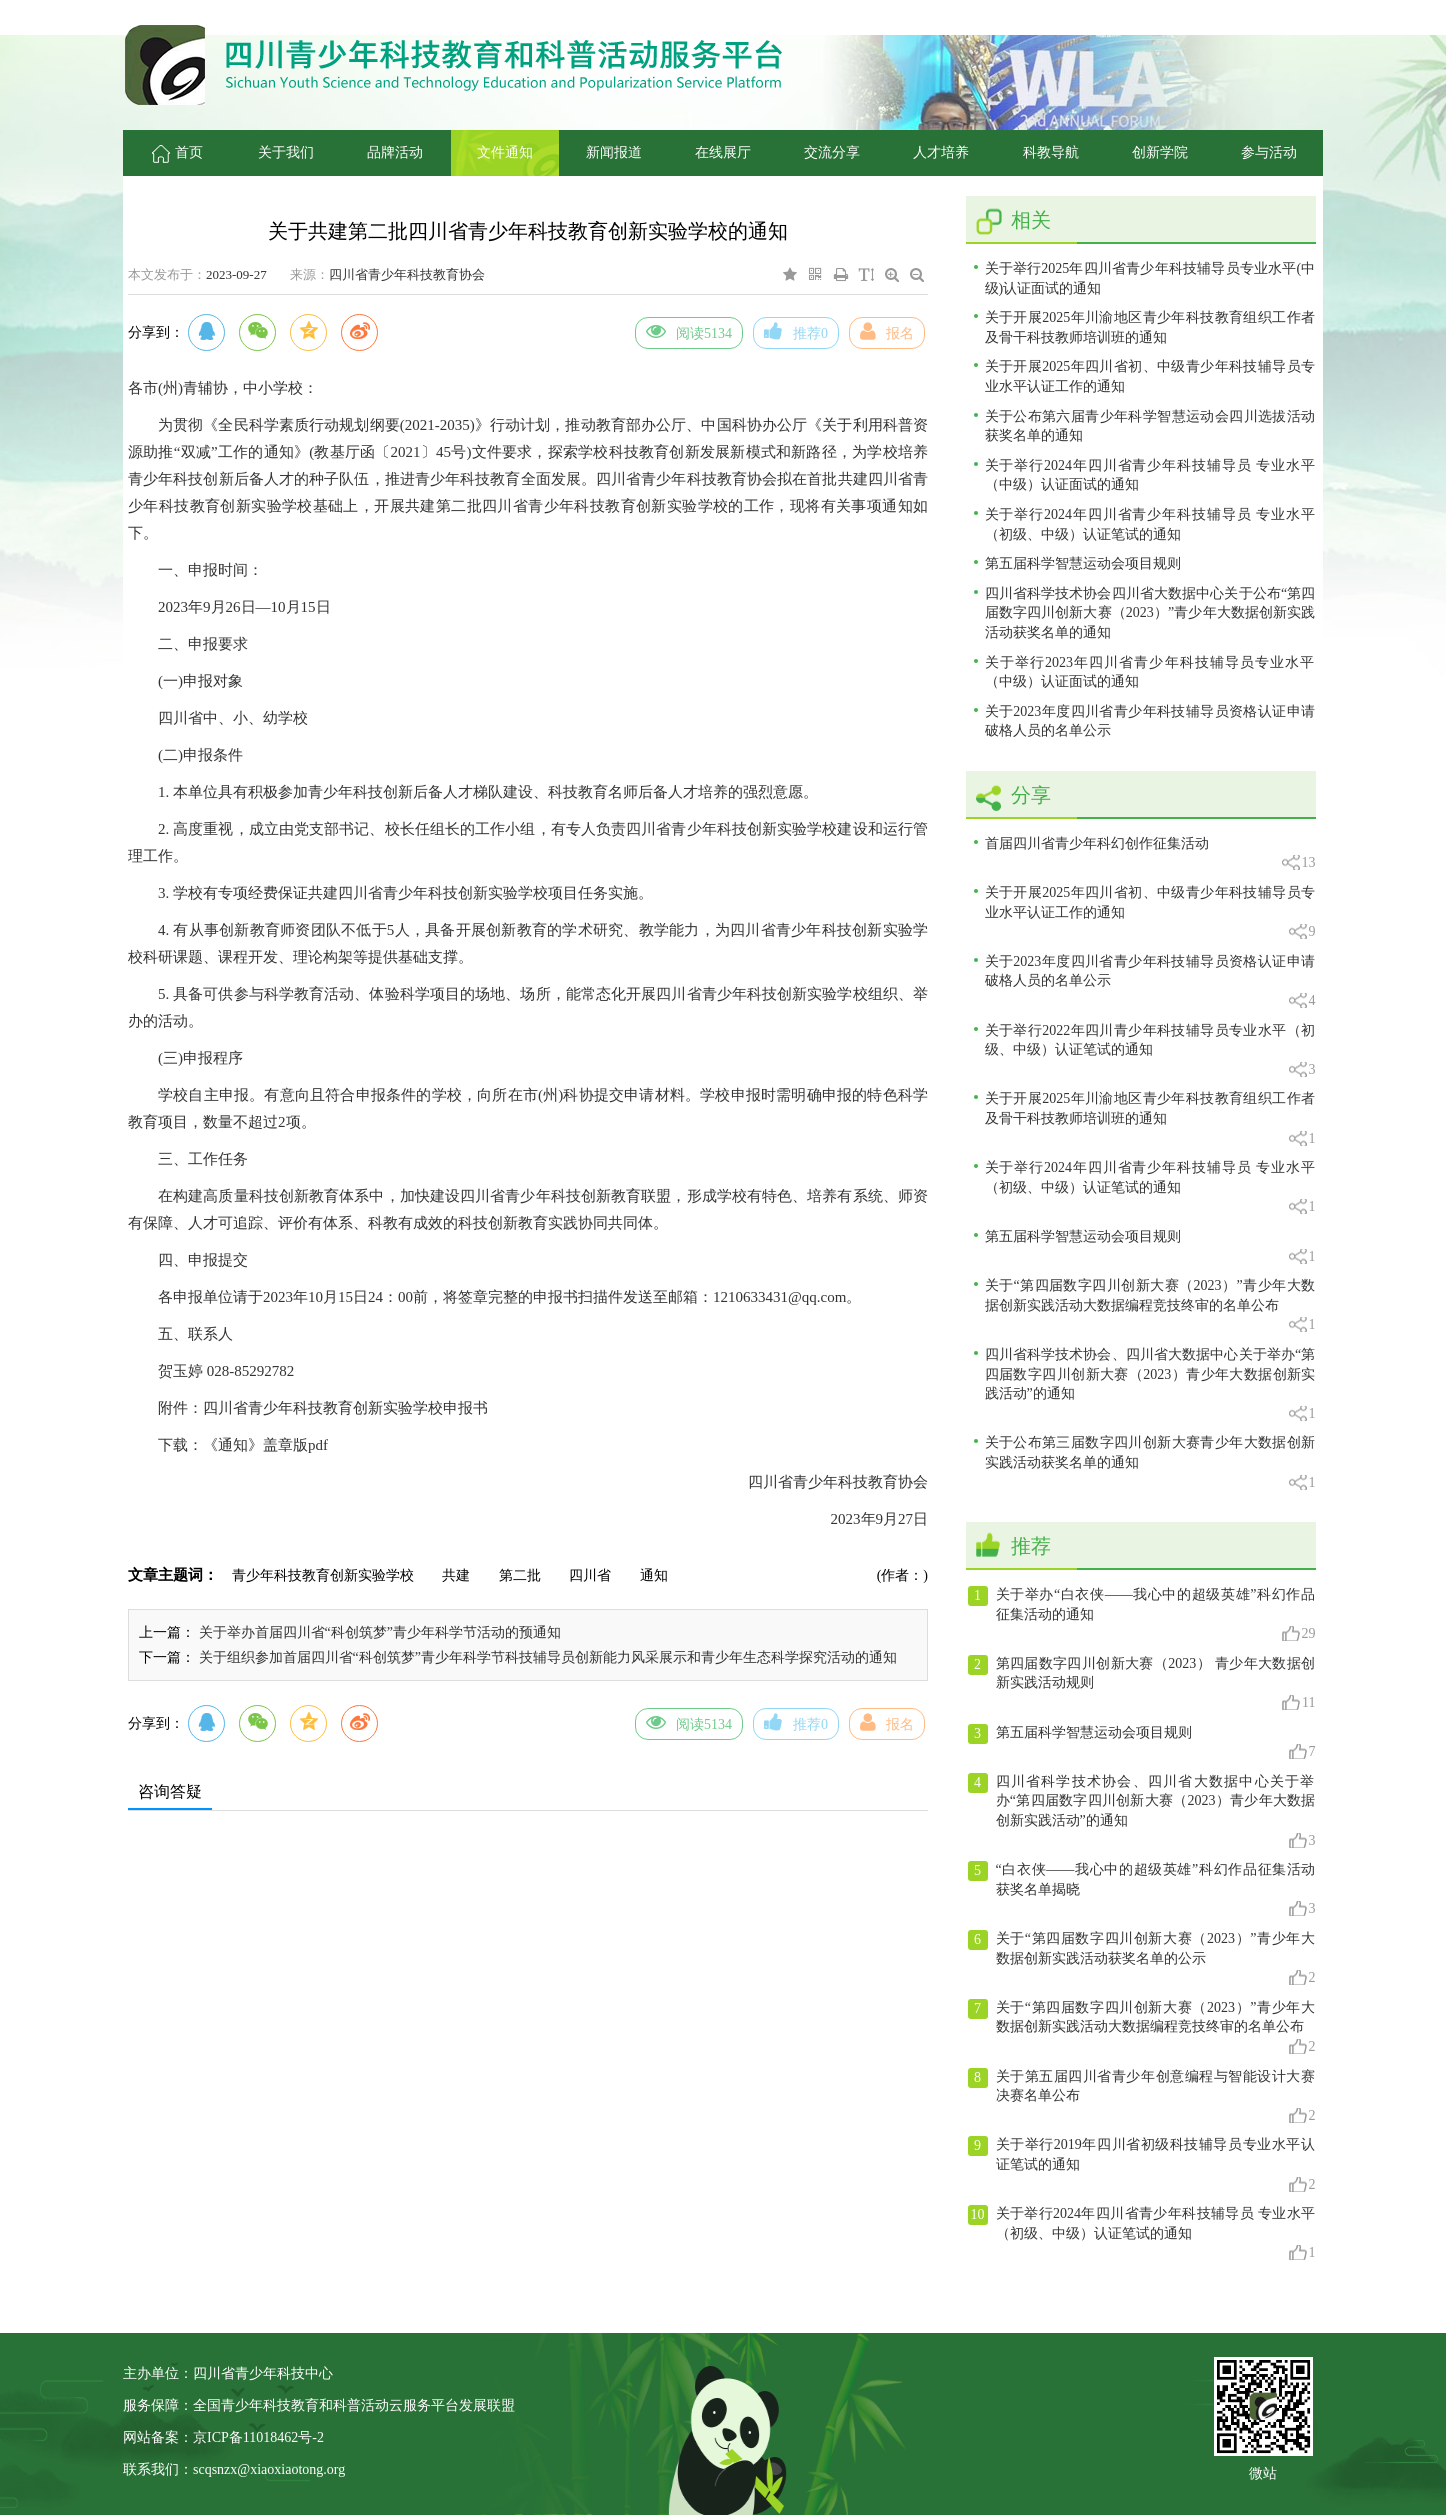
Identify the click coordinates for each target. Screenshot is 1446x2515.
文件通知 (505, 152)
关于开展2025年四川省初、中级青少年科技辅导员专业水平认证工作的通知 (1150, 376)
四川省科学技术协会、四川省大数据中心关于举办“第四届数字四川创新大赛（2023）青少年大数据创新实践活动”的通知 (1150, 1385)
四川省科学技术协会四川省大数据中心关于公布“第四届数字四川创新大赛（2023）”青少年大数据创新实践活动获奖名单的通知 (1150, 613)
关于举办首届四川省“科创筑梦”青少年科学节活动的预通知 (380, 1632)
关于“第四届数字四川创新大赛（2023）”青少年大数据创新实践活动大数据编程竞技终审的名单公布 (1150, 1306)
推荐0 (796, 331)
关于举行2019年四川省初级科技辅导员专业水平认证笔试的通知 (1142, 2165)
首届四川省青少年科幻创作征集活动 (1150, 854)
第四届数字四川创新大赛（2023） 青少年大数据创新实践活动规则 (1142, 1684)
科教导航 (1051, 152)
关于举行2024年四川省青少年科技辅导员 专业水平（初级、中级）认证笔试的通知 (1150, 524)
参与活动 (1269, 152)
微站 (1263, 2471)
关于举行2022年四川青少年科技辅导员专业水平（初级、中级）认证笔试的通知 (1150, 1051)
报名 (887, 331)
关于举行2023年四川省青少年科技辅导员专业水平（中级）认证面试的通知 (1150, 672)
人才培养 (941, 152)
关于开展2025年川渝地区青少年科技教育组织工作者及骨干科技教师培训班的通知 (1150, 327)
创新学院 (1160, 152)
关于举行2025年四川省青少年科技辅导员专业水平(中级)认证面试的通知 (1150, 278)
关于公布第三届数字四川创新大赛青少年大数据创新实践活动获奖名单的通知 (1150, 1463)
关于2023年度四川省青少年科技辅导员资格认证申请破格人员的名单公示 (1150, 721)
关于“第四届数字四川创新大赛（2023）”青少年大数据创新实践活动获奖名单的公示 (1142, 1959)
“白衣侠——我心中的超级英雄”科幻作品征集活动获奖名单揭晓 (1142, 1890)
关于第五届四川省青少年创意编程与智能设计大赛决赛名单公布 (1142, 2097)
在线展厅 (723, 152)
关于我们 (286, 152)
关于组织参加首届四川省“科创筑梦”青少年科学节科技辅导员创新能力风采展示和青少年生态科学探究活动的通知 (548, 1657)
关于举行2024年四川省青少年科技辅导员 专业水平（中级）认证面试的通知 (1150, 475)
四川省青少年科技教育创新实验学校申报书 (345, 1408)
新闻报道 (614, 152)
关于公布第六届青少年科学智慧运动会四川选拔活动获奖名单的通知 (1150, 426)
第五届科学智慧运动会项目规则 (1083, 563)
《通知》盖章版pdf (265, 1445)
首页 (177, 152)
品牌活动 (395, 152)
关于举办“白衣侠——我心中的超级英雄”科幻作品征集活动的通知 (1142, 1615)
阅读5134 (689, 331)
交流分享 (832, 152)
